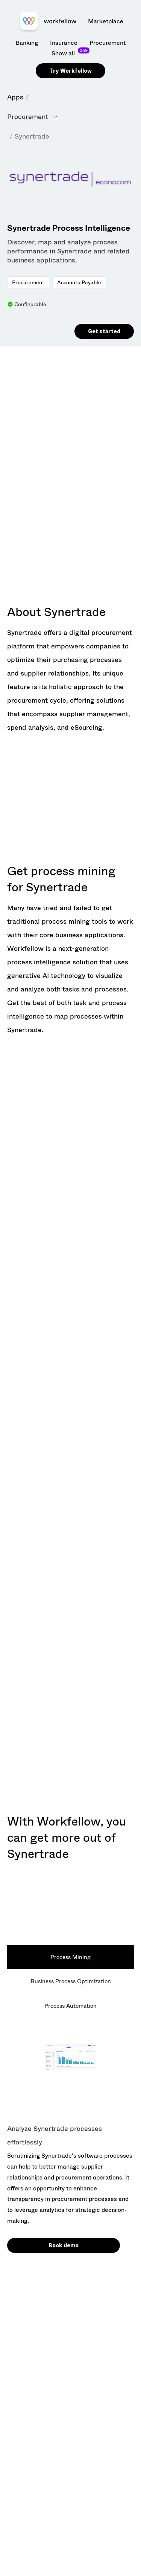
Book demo (64, 2245)
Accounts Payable (79, 282)
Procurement (28, 282)
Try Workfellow (70, 70)
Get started (104, 331)
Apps (15, 97)
